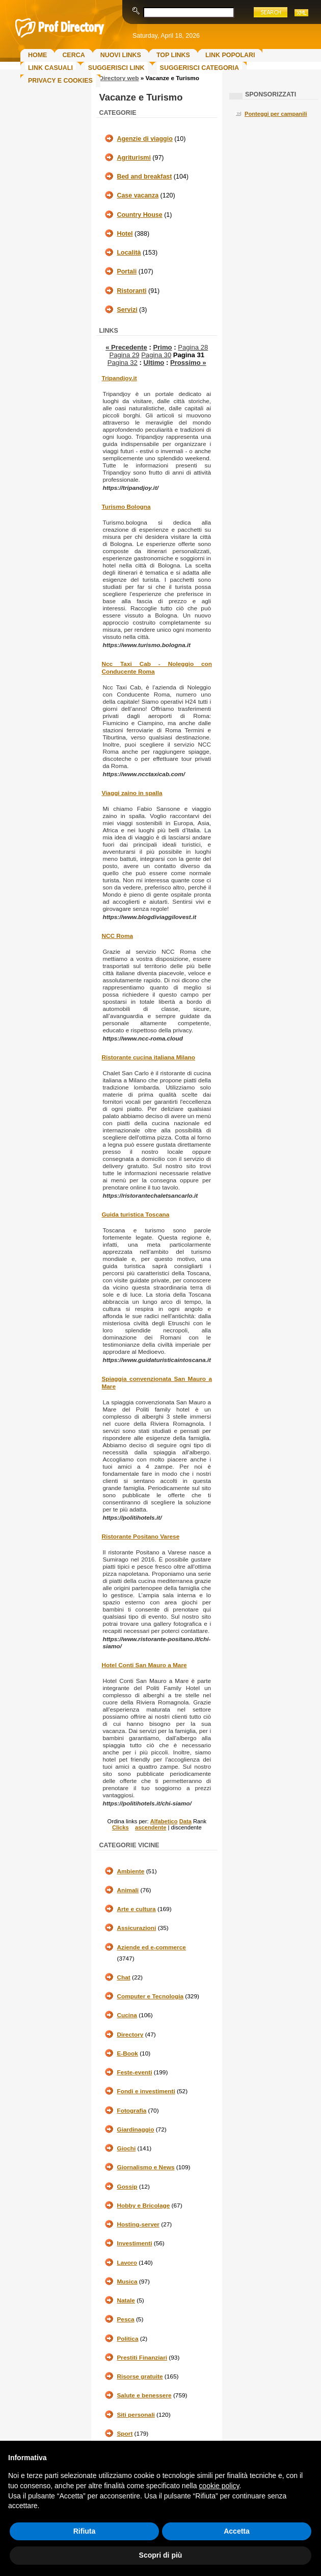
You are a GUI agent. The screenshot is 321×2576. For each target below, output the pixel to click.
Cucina (127, 2015)
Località (129, 252)
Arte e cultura (136, 1909)
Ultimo (154, 362)
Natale (126, 2300)
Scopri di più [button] (160, 2555)
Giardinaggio (135, 2129)
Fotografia (131, 2110)
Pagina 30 (156, 355)
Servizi (127, 309)
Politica (127, 2338)
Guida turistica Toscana (135, 1214)
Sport (124, 2433)
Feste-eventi (134, 2072)
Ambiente (130, 1871)
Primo (162, 347)
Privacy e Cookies (60, 80)
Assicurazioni (136, 1927)
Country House (139, 214)
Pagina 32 (123, 362)
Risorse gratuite (140, 2376)
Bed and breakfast (144, 176)
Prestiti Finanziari (142, 2357)
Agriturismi (133, 157)
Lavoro (127, 2262)
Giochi (126, 2148)
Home (37, 55)
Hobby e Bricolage (143, 2205)
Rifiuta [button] (84, 2531)
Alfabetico (164, 1821)
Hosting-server (138, 2224)
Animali (128, 1890)
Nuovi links (120, 55)
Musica (127, 2281)
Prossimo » (188, 362)
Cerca (73, 55)
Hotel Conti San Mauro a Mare (143, 1665)
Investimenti (134, 2243)
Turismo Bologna (125, 506)
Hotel (124, 233)
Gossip (127, 2186)
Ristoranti (131, 290)
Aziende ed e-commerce (151, 1947)
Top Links (173, 55)
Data (185, 1821)
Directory (130, 2034)
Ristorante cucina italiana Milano (148, 1057)
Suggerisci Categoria (199, 67)
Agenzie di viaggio (144, 138)
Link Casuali (50, 67)
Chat (123, 1977)
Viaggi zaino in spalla (131, 793)
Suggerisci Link (116, 67)
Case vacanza (137, 195)
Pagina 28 (193, 347)
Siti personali (135, 2414)
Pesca (125, 2319)
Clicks (120, 1827)
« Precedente (126, 347)
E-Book (127, 2053)
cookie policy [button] (219, 2486)
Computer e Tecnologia (150, 1996)
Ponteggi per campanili (276, 114)
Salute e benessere (144, 2395)
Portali (127, 271)
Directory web (119, 78)
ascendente (150, 1827)
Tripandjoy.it (119, 378)
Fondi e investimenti (146, 2091)
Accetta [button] (237, 2531)
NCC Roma (117, 935)
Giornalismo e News (145, 2167)
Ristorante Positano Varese (140, 1536)
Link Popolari (230, 55)
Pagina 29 (124, 355)
